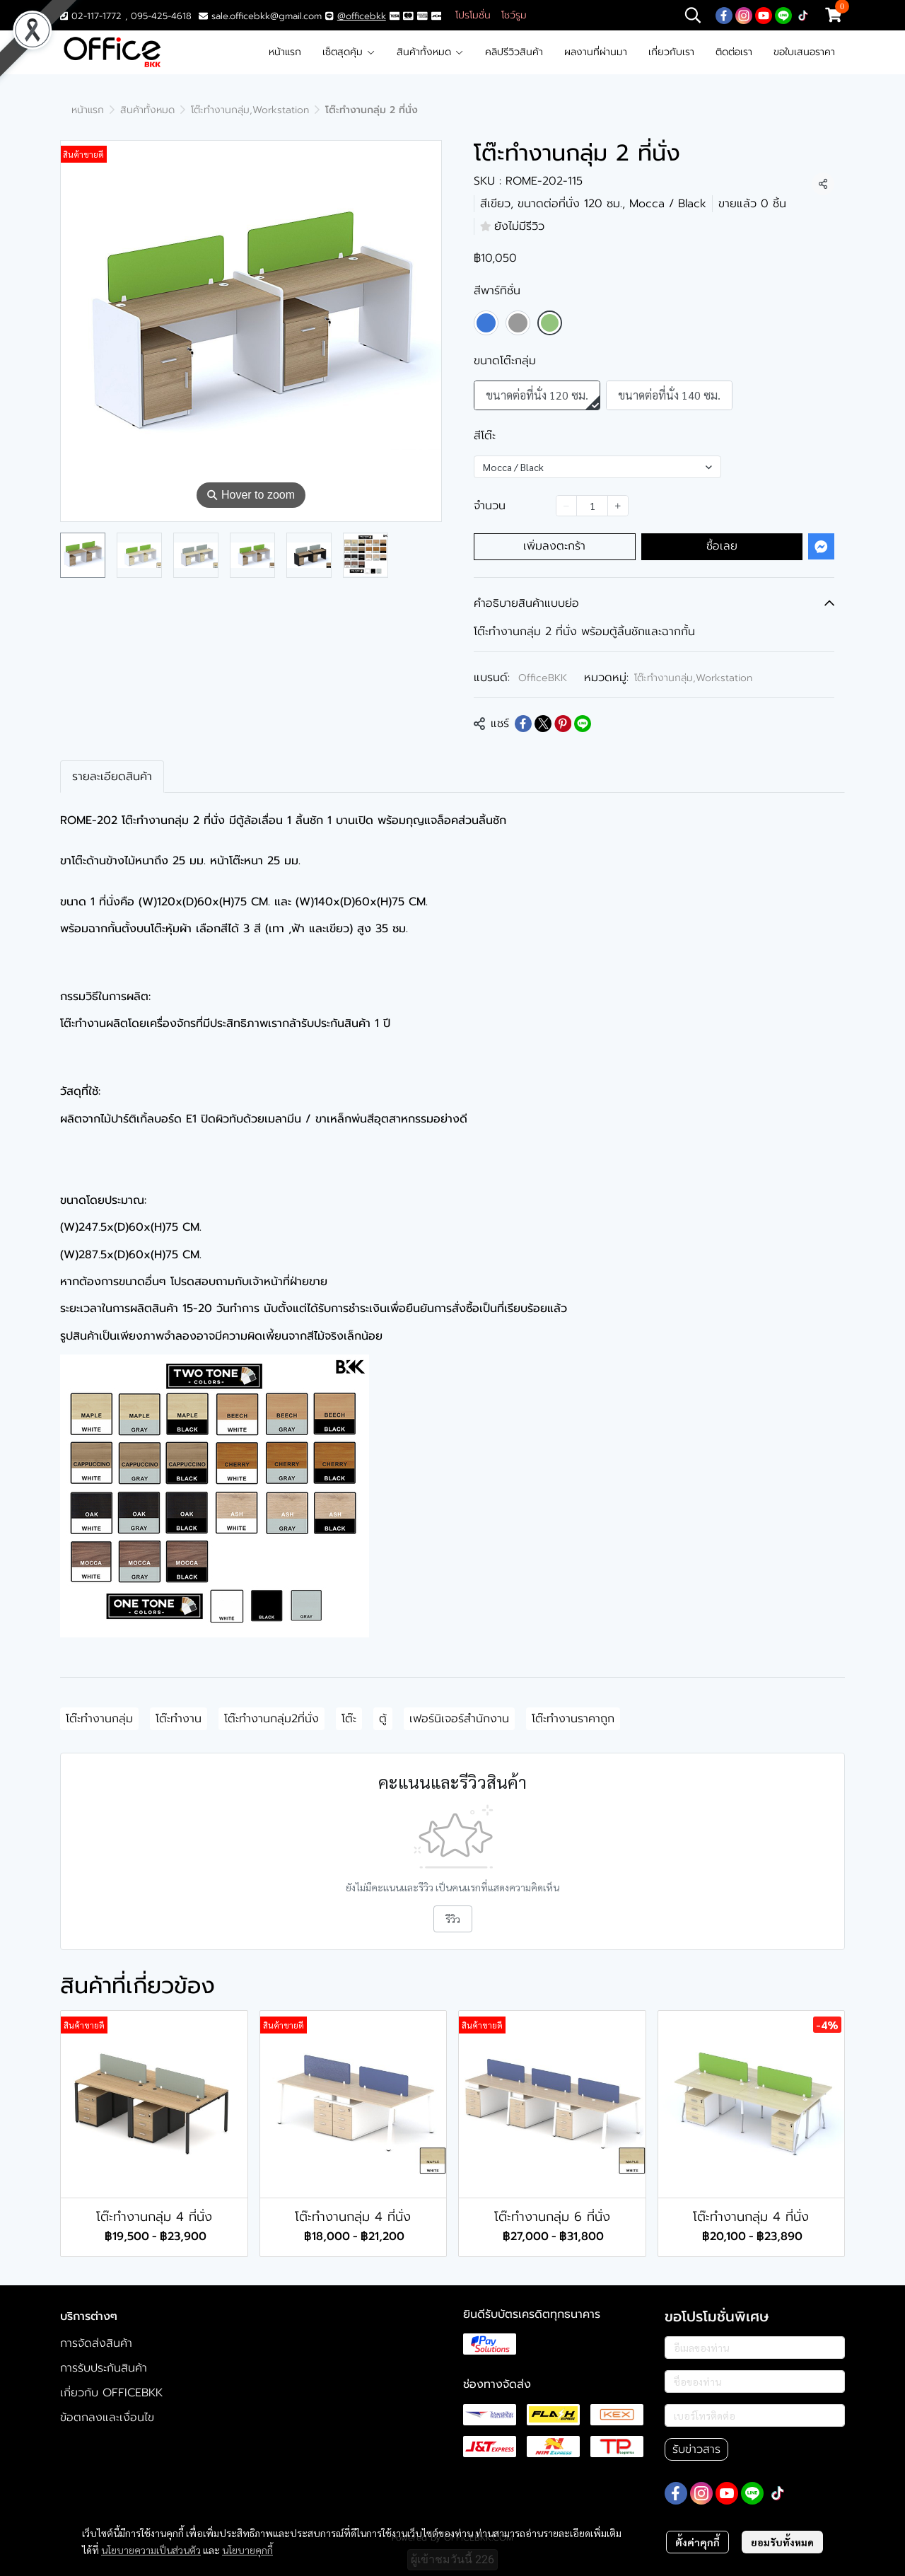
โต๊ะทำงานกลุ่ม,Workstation (250, 110)
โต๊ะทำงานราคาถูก (573, 1718)
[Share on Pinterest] (562, 723)
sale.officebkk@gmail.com (266, 16)
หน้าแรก (285, 52)
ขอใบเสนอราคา (804, 52)
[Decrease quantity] (566, 506)
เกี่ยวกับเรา (671, 52)
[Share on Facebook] (523, 723)
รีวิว (452, 1919)
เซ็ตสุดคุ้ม (348, 52)
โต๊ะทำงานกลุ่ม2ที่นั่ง (271, 1718)
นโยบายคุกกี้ (247, 2549)
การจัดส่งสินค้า (96, 2343)
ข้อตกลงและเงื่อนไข (107, 2417)
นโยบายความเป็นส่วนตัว (151, 2549)
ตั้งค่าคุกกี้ (697, 2542)
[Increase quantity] (618, 506)
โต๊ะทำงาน (179, 1718)
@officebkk (361, 16)
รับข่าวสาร (696, 2449)
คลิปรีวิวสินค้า (514, 52)
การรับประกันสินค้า (103, 2368)
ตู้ (383, 1718)
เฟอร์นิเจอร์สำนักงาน (459, 1718)
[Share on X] (543, 723)
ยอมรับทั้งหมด (782, 2542)
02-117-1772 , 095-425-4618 (126, 16)
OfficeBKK (542, 678)
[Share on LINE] (582, 723)
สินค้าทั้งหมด (430, 52)
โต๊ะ (348, 1718)
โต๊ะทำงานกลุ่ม (99, 1718)
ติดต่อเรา (734, 52)
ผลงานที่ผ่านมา (595, 52)
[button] (693, 15)
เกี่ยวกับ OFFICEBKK (111, 2392)
